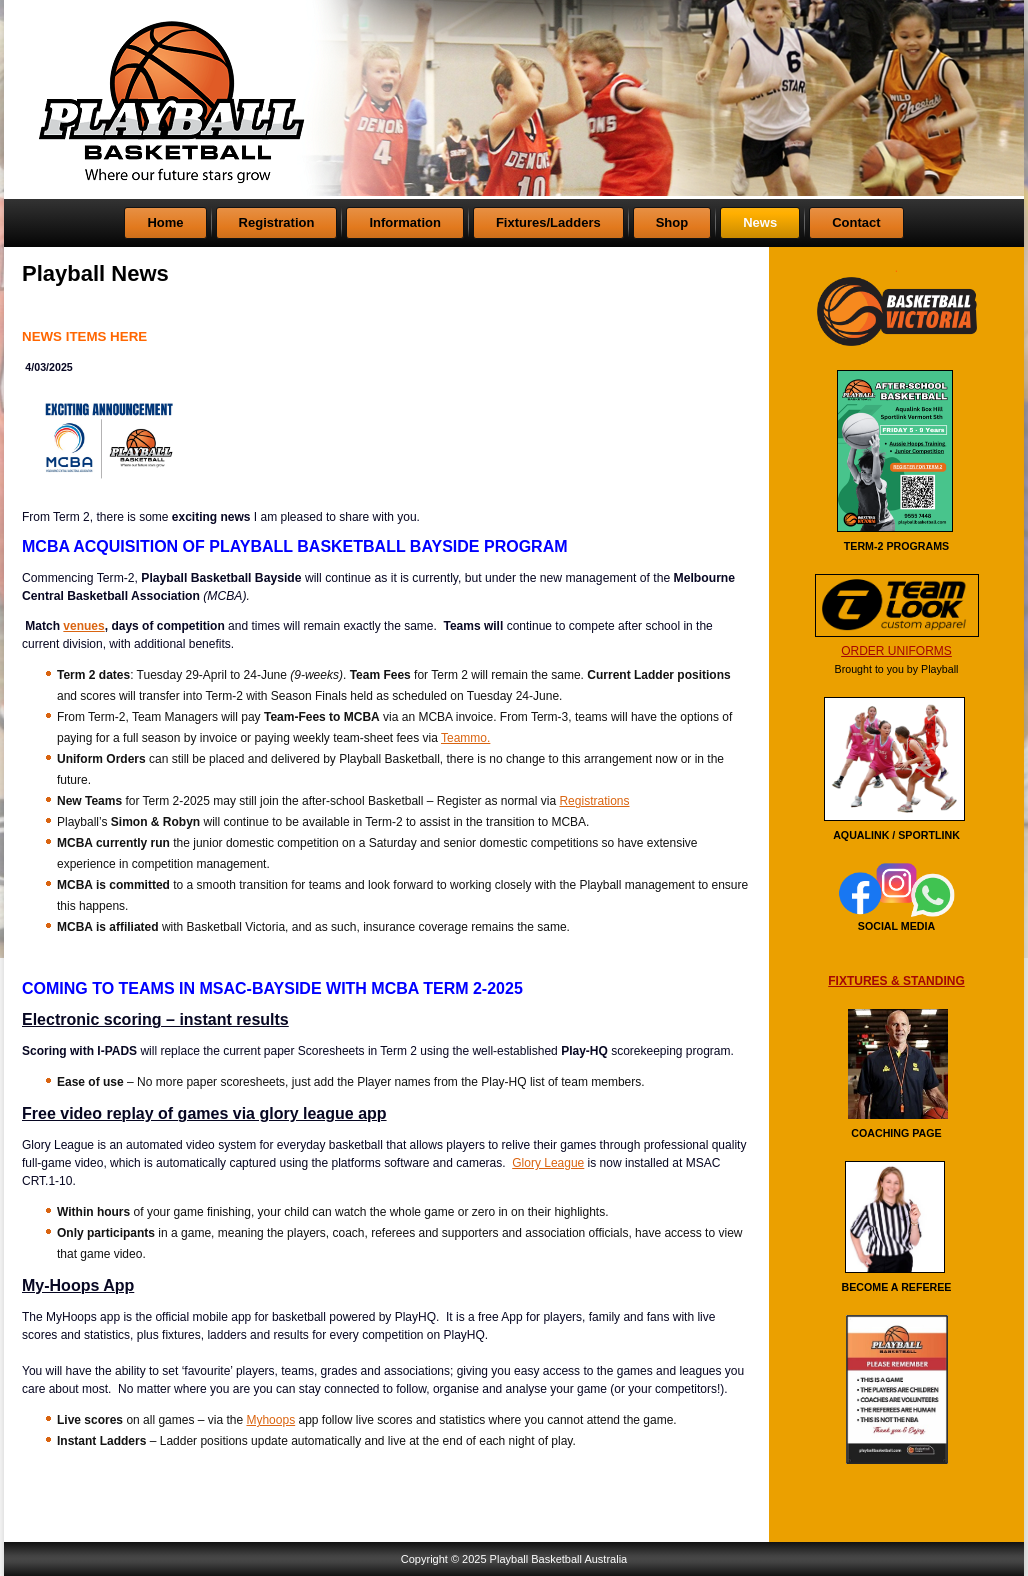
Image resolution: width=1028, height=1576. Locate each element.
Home (165, 222)
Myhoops (270, 1420)
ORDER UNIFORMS (896, 651)
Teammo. (465, 738)
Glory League (548, 1163)
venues (83, 626)
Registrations (594, 801)
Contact (856, 222)
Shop (672, 222)
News (760, 222)
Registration (277, 222)
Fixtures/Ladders (548, 222)
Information (405, 222)
